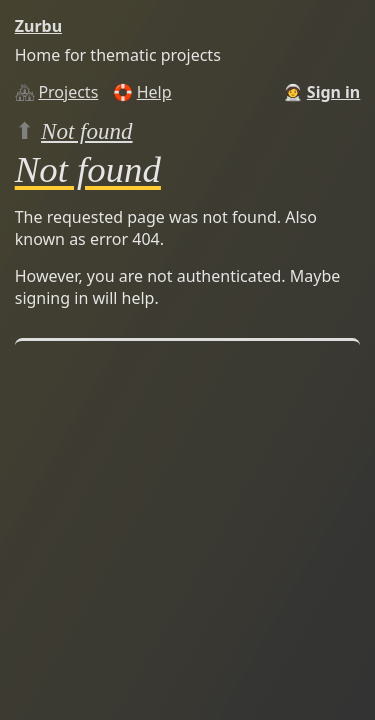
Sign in (333, 92)
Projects (68, 92)
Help (154, 92)
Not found (87, 131)
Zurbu (38, 26)
